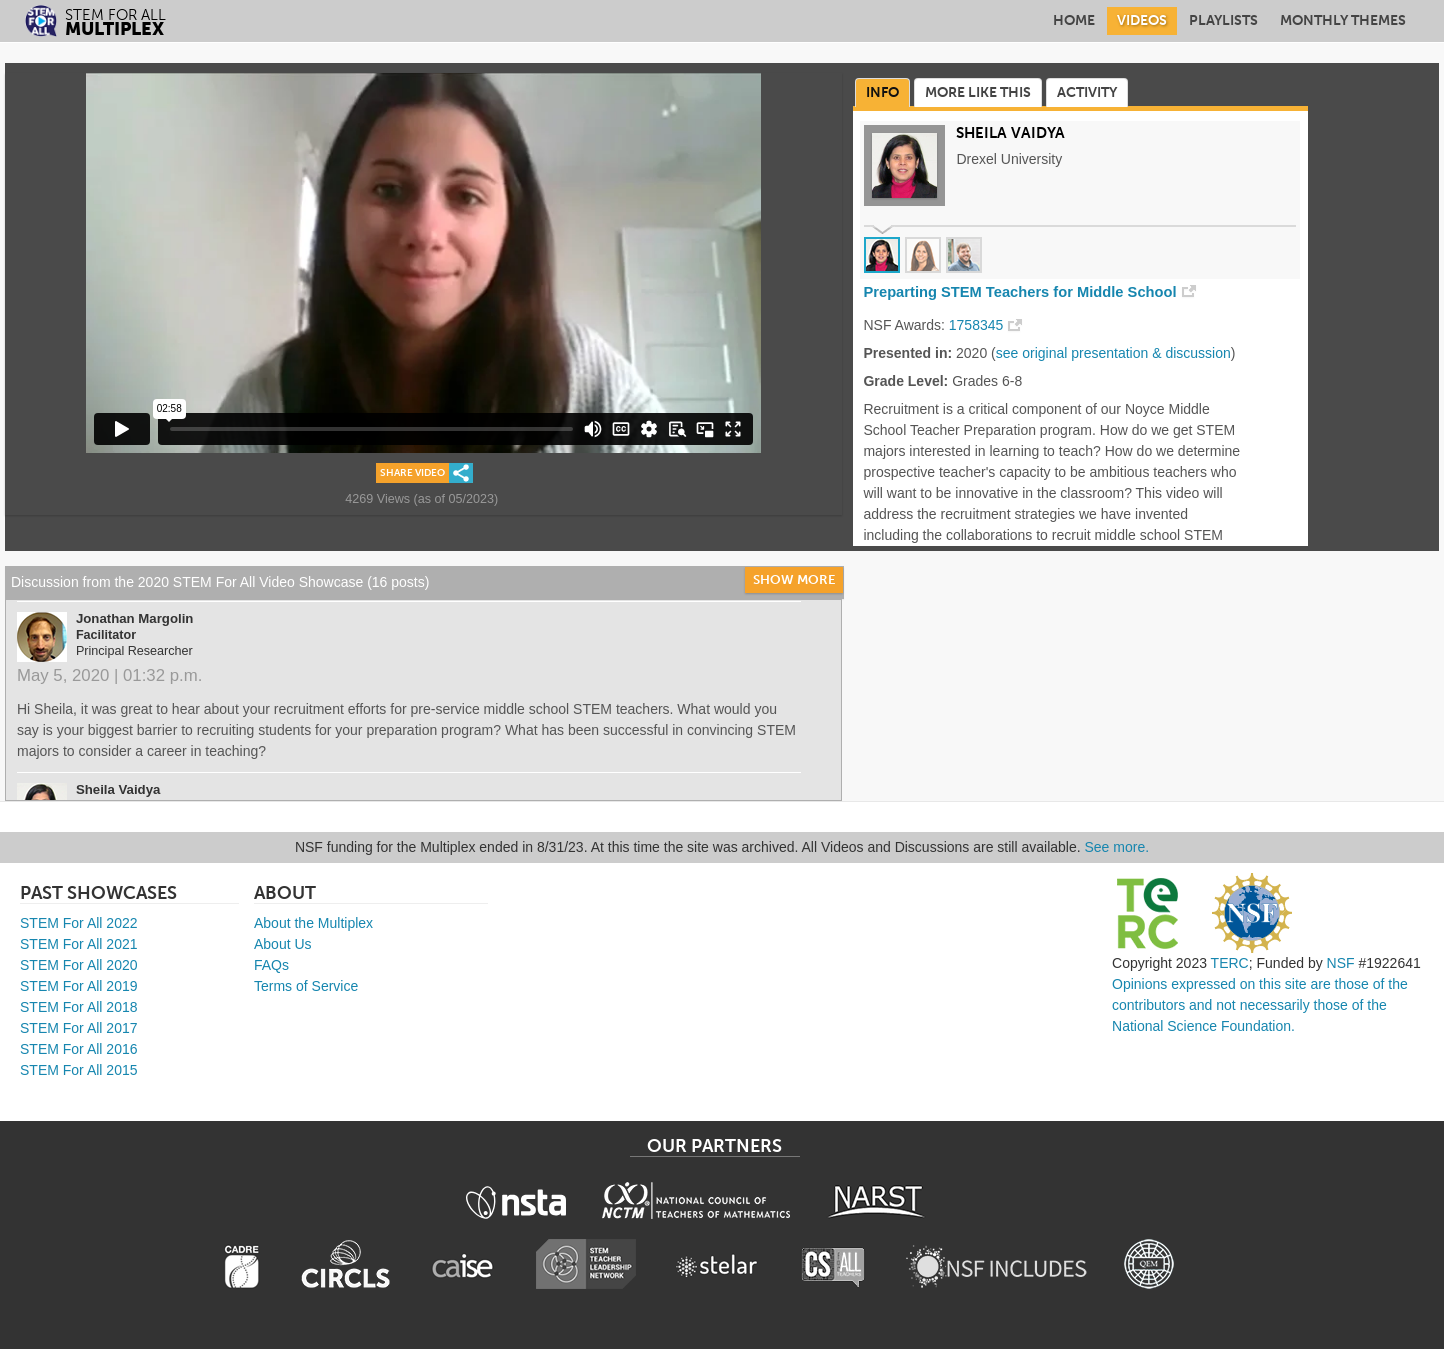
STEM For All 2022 (79, 923)
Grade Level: (905, 381)
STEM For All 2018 (79, 1007)
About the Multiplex (313, 923)
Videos (1142, 20)
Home (1074, 20)
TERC (1230, 963)
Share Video (412, 473)
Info (882, 92)
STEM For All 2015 (79, 1070)
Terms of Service (306, 986)
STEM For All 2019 (79, 986)
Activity (1087, 92)
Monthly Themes (1343, 20)
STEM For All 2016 (79, 1049)
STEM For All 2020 (79, 965)
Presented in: (907, 353)
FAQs (271, 965)
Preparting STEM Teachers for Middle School (1019, 292)
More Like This (978, 92)
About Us (283, 944)
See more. (1117, 847)
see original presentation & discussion (1113, 353)
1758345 (976, 325)
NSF (1341, 963)
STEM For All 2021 (79, 944)
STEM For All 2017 (79, 1028)
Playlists (1223, 20)
